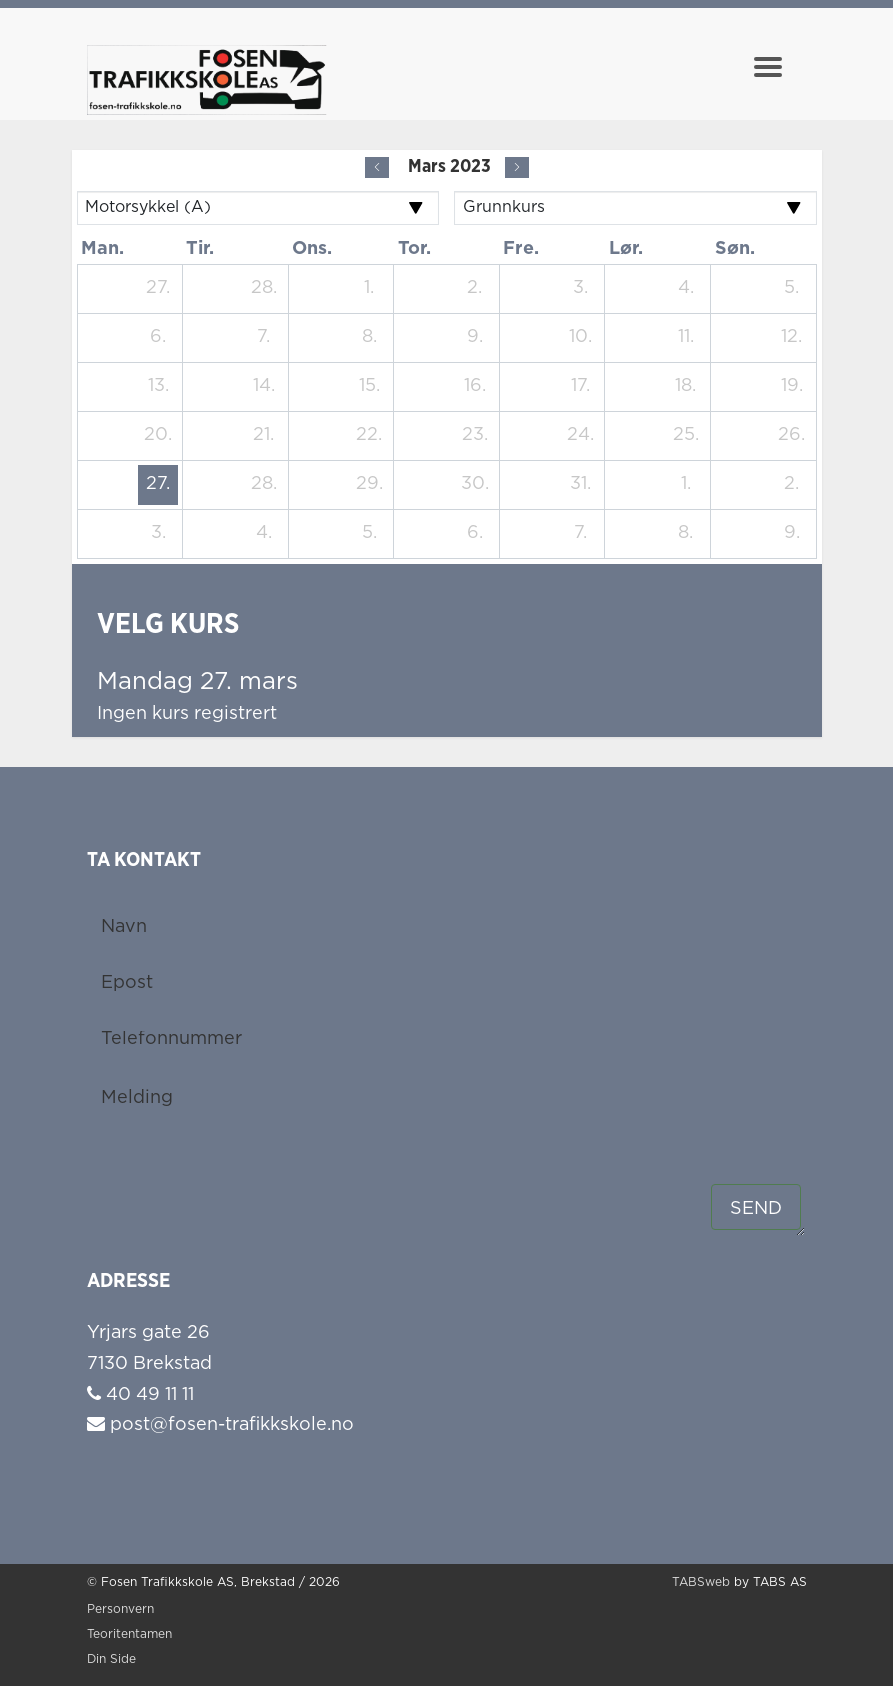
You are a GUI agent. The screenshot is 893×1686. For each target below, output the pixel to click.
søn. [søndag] (735, 249)
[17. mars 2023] (580, 387)
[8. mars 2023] (369, 338)
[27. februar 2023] (158, 289)
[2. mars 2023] (475, 289)
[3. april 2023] (158, 534)
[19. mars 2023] (792, 387)
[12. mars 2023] (792, 338)
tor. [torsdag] (414, 249)
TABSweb (701, 1582)
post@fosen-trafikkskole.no (220, 1425)
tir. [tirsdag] (200, 249)
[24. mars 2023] (580, 436)
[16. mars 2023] (475, 387)
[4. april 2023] (264, 534)
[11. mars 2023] (686, 338)
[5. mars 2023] (792, 289)
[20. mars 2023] (158, 436)
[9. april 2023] (792, 534)
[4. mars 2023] (686, 289)
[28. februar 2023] (264, 289)
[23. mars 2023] (475, 436)
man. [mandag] (102, 249)
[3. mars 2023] (580, 289)
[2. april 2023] (792, 485)
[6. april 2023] (475, 534)
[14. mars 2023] (264, 387)
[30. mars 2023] (475, 485)
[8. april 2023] (686, 534)
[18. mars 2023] (686, 387)
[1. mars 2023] (369, 289)
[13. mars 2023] (158, 387)
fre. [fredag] (521, 249)
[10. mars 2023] (580, 338)
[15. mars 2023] (369, 387)
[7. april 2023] (580, 534)
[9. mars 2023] (475, 338)
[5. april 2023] (369, 534)
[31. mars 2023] (580, 485)
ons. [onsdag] (312, 249)
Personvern (120, 1609)
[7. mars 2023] (264, 338)
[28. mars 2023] (264, 485)
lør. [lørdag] (626, 249)
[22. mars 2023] (369, 436)
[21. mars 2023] (264, 436)
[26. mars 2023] (792, 436)
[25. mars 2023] (686, 436)
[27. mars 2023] (158, 485)
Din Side (111, 1659)
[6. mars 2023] (158, 338)
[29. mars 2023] (369, 485)
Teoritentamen (129, 1634)
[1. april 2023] (686, 485)
